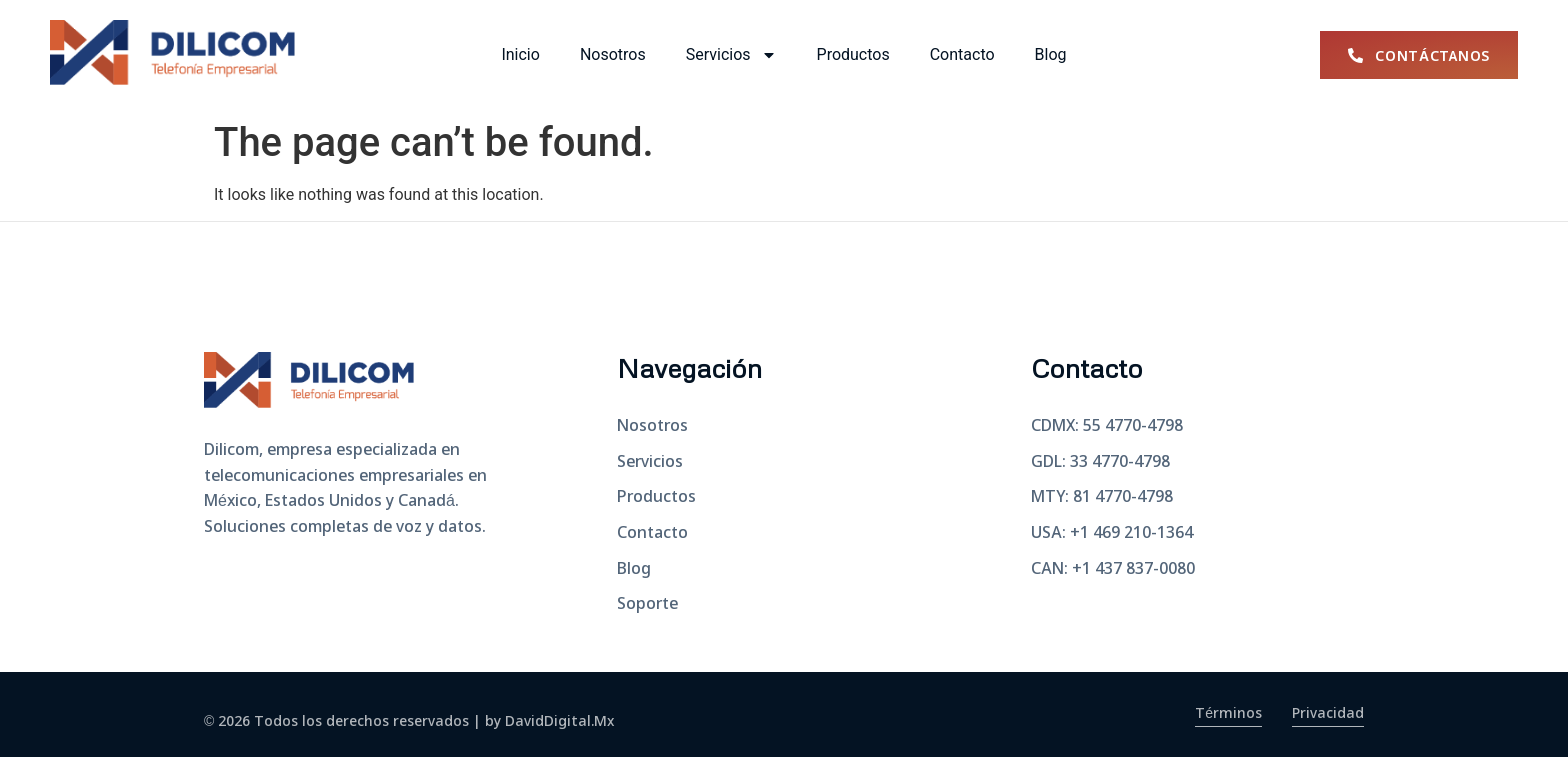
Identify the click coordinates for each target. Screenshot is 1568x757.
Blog (1051, 54)
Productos (853, 54)
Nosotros (613, 54)
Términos (1228, 714)
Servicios (731, 55)
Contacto (962, 54)
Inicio (520, 54)
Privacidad (1328, 714)
